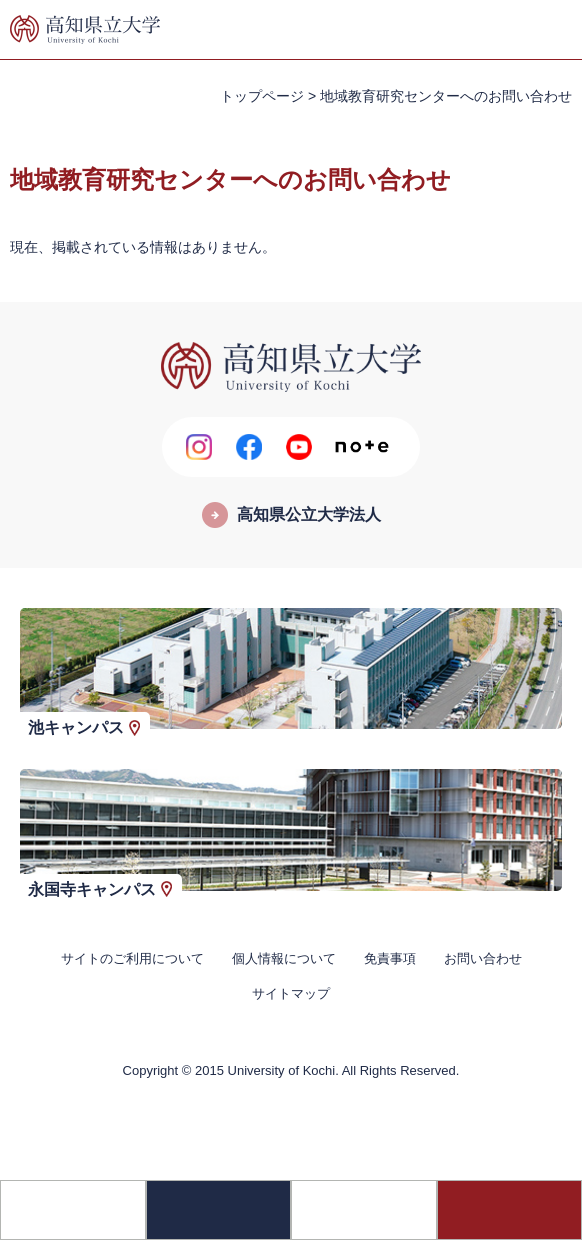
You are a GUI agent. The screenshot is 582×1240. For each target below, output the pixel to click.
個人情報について (284, 958)
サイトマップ (291, 993)
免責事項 (390, 958)
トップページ (262, 96)
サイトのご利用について (132, 958)
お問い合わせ (483, 958)
